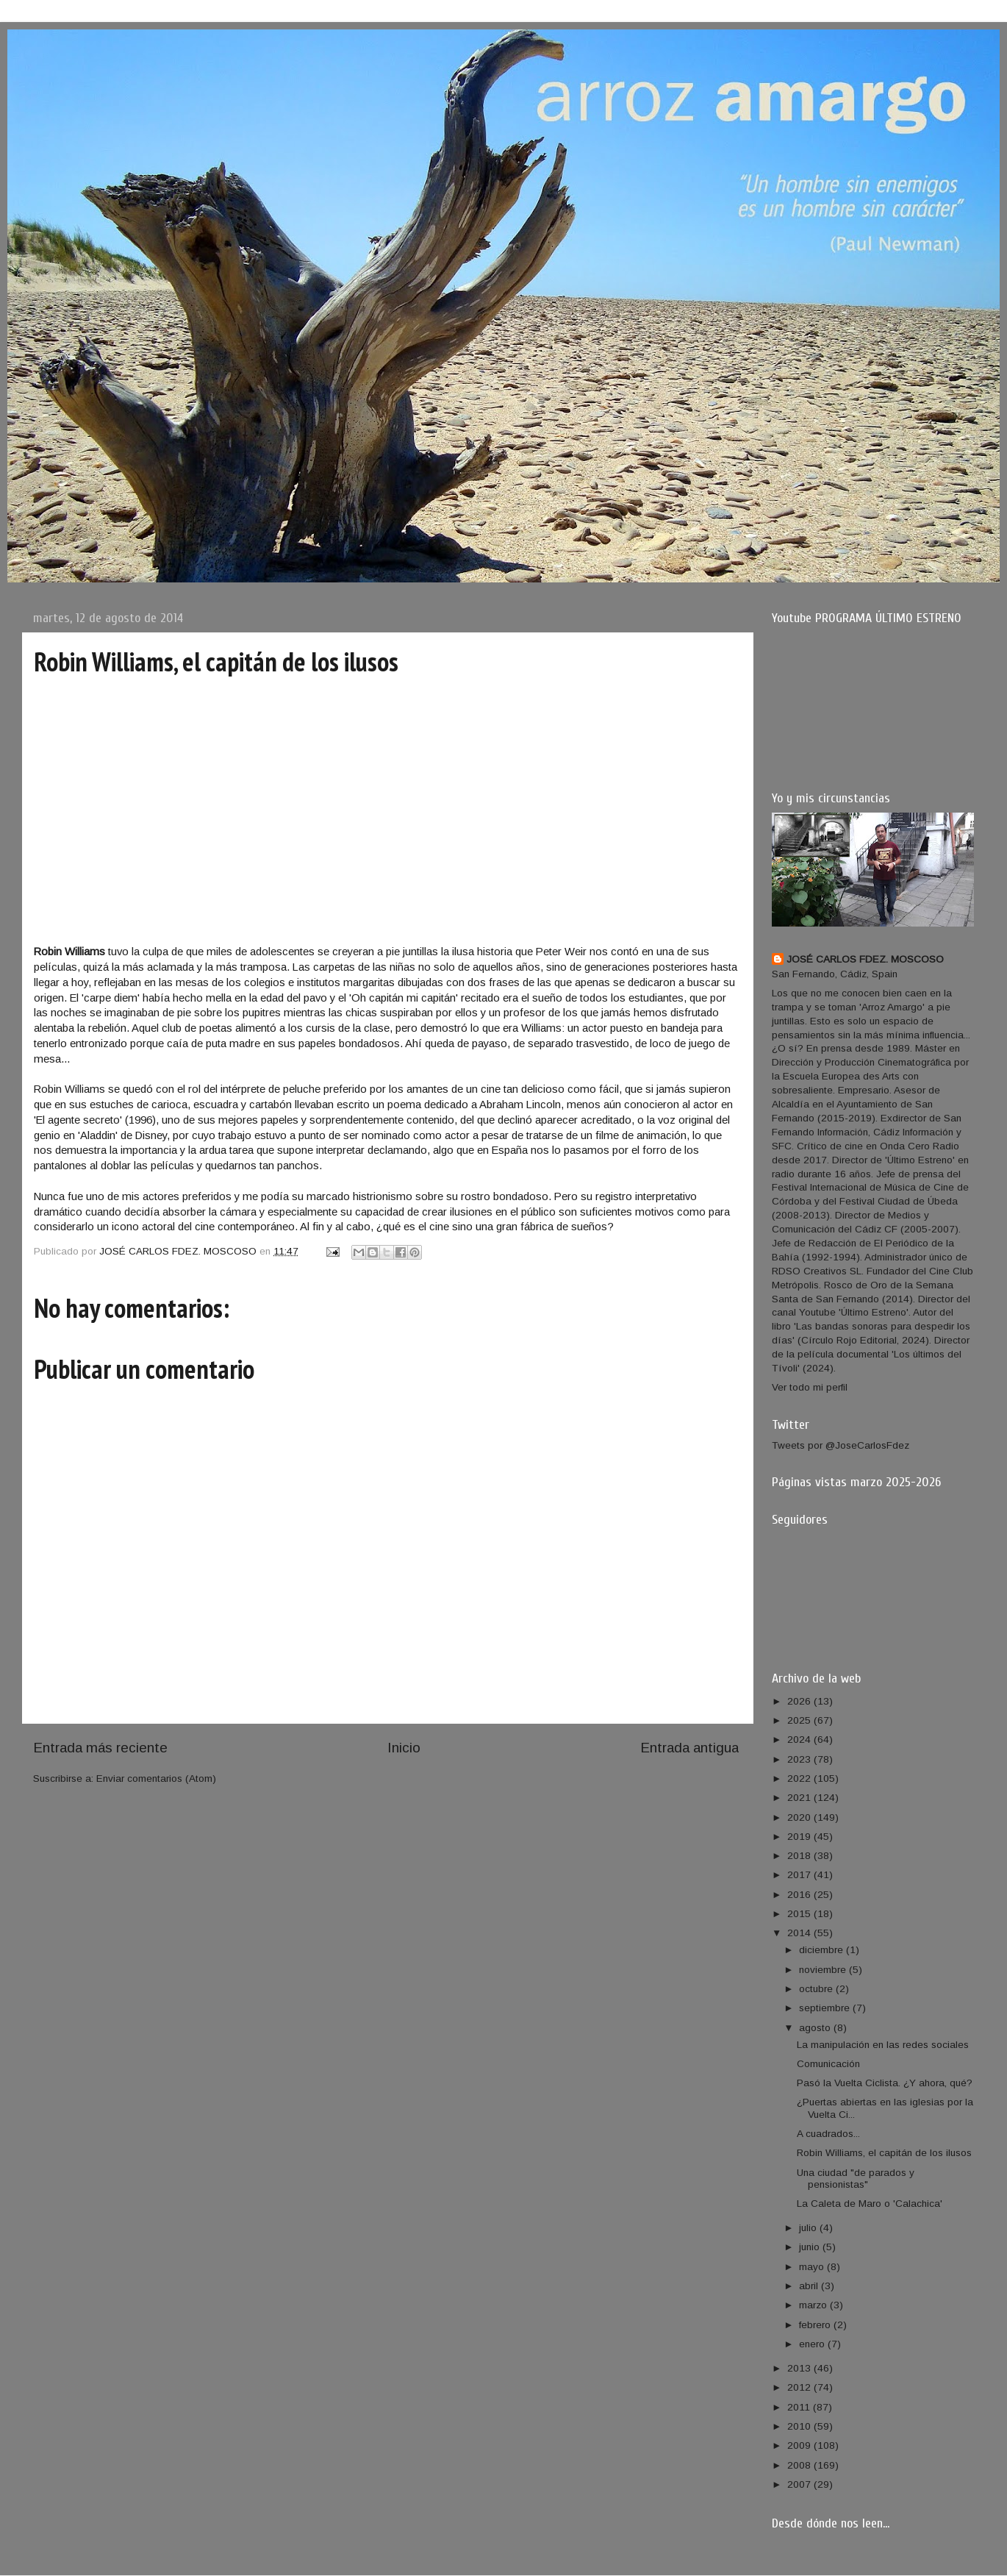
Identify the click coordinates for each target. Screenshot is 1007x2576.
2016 (800, 1894)
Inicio (403, 1747)
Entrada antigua (689, 1747)
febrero (816, 2324)
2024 (800, 1739)
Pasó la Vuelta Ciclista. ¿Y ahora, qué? (884, 2082)
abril (810, 2285)
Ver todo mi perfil (809, 1387)
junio (811, 2246)
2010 (800, 2426)
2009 (800, 2445)
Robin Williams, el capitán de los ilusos (884, 2152)
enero (813, 2344)
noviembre (824, 1969)
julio (809, 2227)
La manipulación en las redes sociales (883, 2044)
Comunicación (828, 2063)
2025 (800, 1720)
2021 (800, 1797)
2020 (800, 1817)
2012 (800, 2387)
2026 (800, 1701)
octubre (817, 1988)
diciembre (822, 1949)
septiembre (826, 2007)
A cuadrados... (828, 2133)
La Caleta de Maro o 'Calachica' (869, 2203)
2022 (800, 1778)
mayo (813, 2266)
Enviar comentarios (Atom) (156, 1778)
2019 (800, 1836)
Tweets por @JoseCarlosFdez (840, 1445)
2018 (800, 1855)
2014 (800, 1932)
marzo (814, 2305)
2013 (800, 2368)
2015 (800, 1913)
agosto (816, 2027)
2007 (800, 2484)
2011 (800, 2407)
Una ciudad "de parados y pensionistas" (855, 2178)
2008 (800, 2465)
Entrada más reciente (100, 1747)
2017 (800, 1874)
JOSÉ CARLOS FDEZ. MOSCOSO (865, 959)
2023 (800, 1759)
